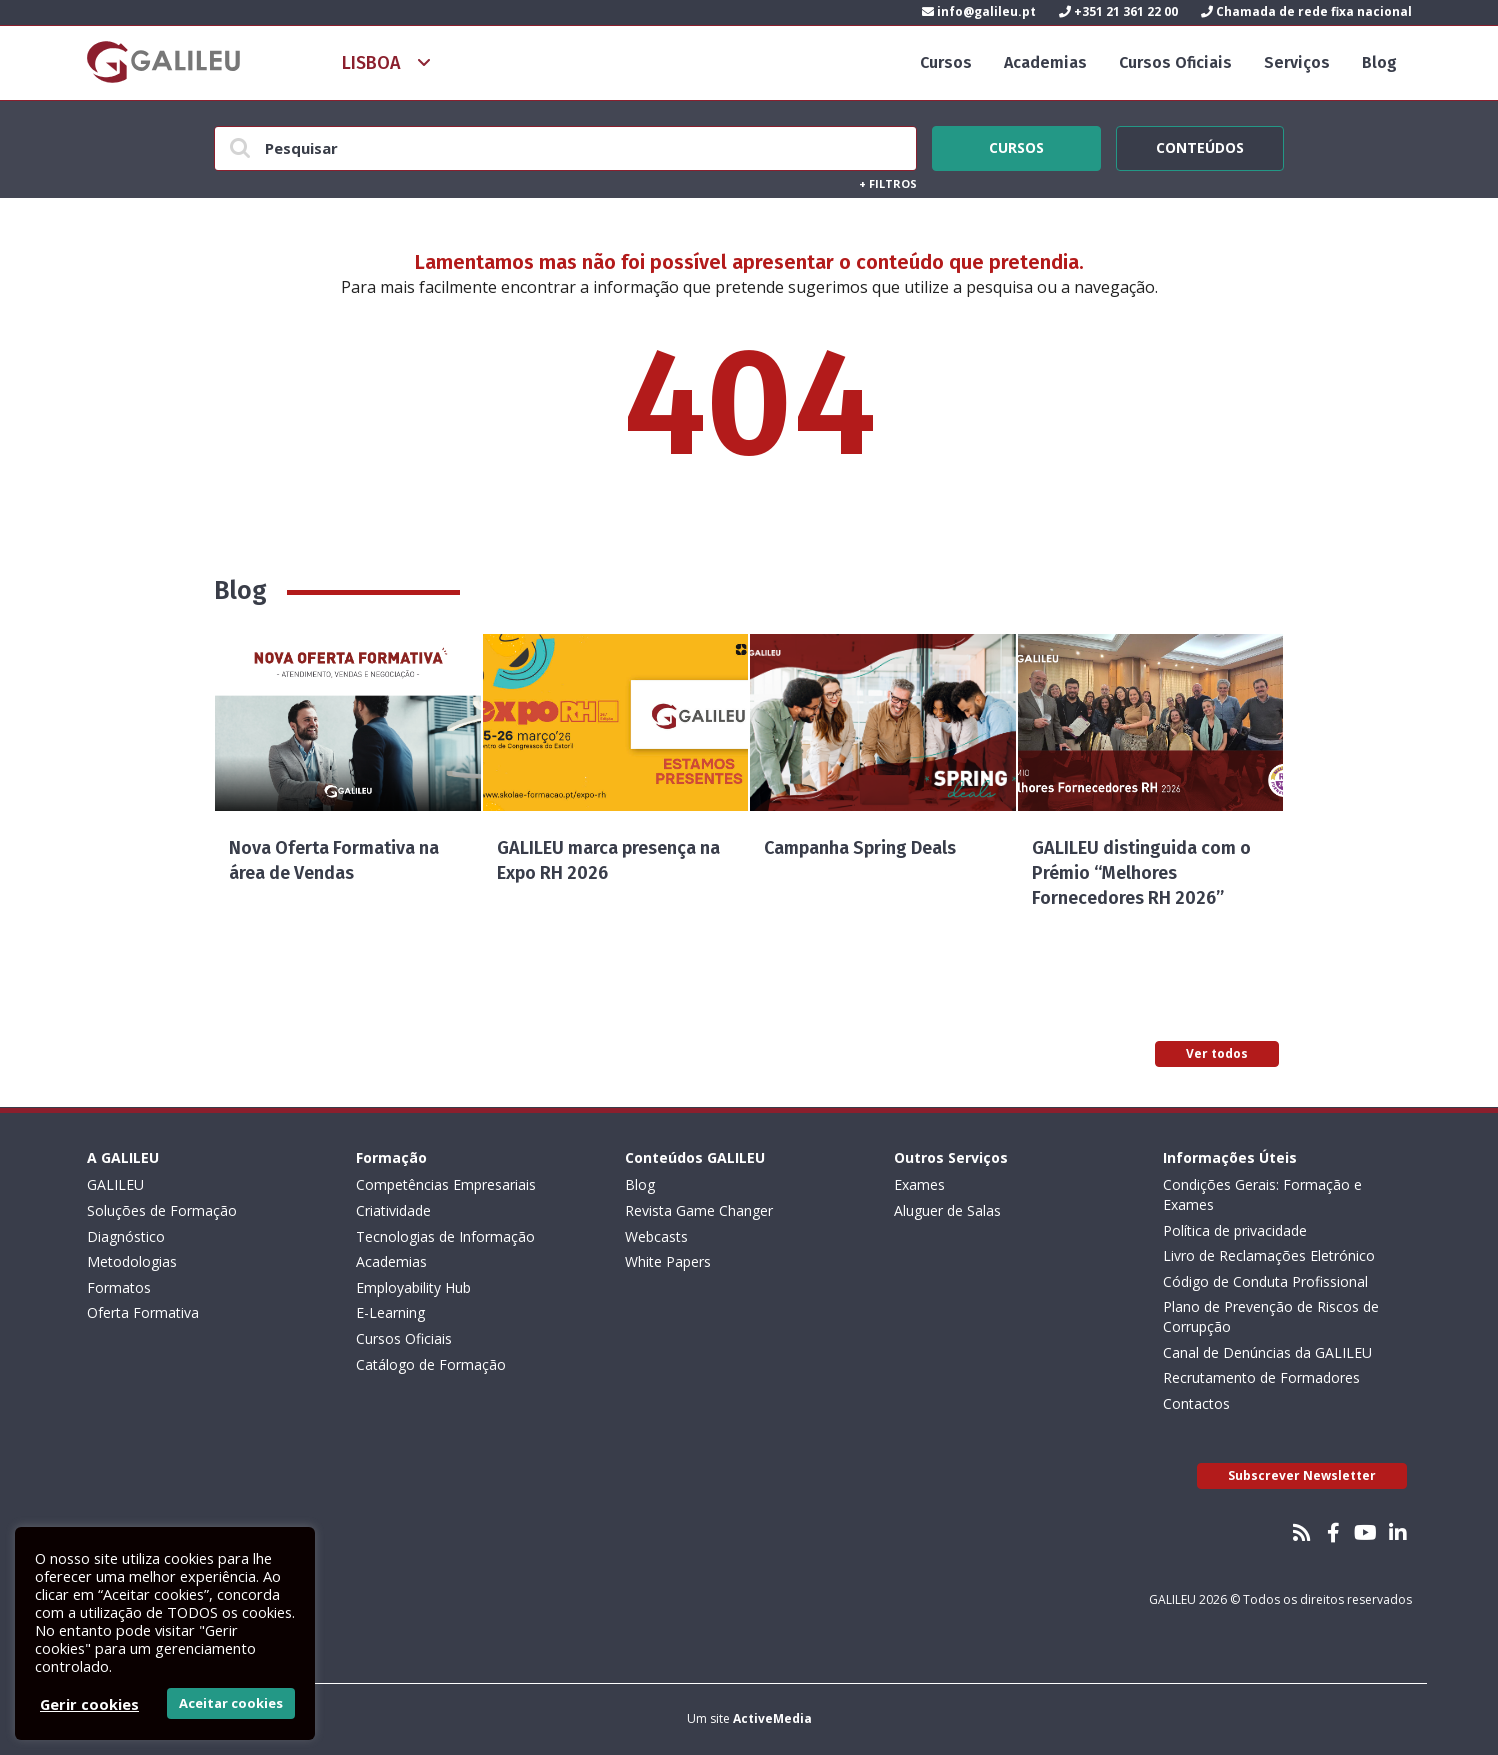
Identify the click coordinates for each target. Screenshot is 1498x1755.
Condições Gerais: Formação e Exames (1262, 1194)
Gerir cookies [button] (89, 1704)
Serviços (1297, 62)
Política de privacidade (1235, 1230)
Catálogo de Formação (431, 1364)
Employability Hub (413, 1287)
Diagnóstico (126, 1236)
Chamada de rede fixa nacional (1306, 11)
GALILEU (115, 1184)
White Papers (668, 1261)
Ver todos (1217, 1053)
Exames (919, 1184)
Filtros (888, 183)
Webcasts (656, 1236)
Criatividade (393, 1210)
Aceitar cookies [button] (231, 1703)
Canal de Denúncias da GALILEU (1267, 1352)
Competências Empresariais (446, 1184)
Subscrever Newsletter (1302, 1475)
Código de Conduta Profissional (1265, 1281)
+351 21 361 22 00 (1118, 11)
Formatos (119, 1287)
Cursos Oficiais (1175, 62)
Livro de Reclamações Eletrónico (1269, 1255)
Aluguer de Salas (947, 1210)
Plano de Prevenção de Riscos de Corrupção (1271, 1316)
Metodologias (132, 1261)
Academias (1045, 62)
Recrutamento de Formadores (1261, 1377)
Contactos (1196, 1403)
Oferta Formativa (143, 1312)
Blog (1379, 62)
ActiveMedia (772, 1718)
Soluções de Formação (162, 1210)
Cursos (946, 62)
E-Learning (390, 1312)
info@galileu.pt (979, 11)
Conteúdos (1200, 145)
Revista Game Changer (699, 1210)
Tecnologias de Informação (445, 1236)
